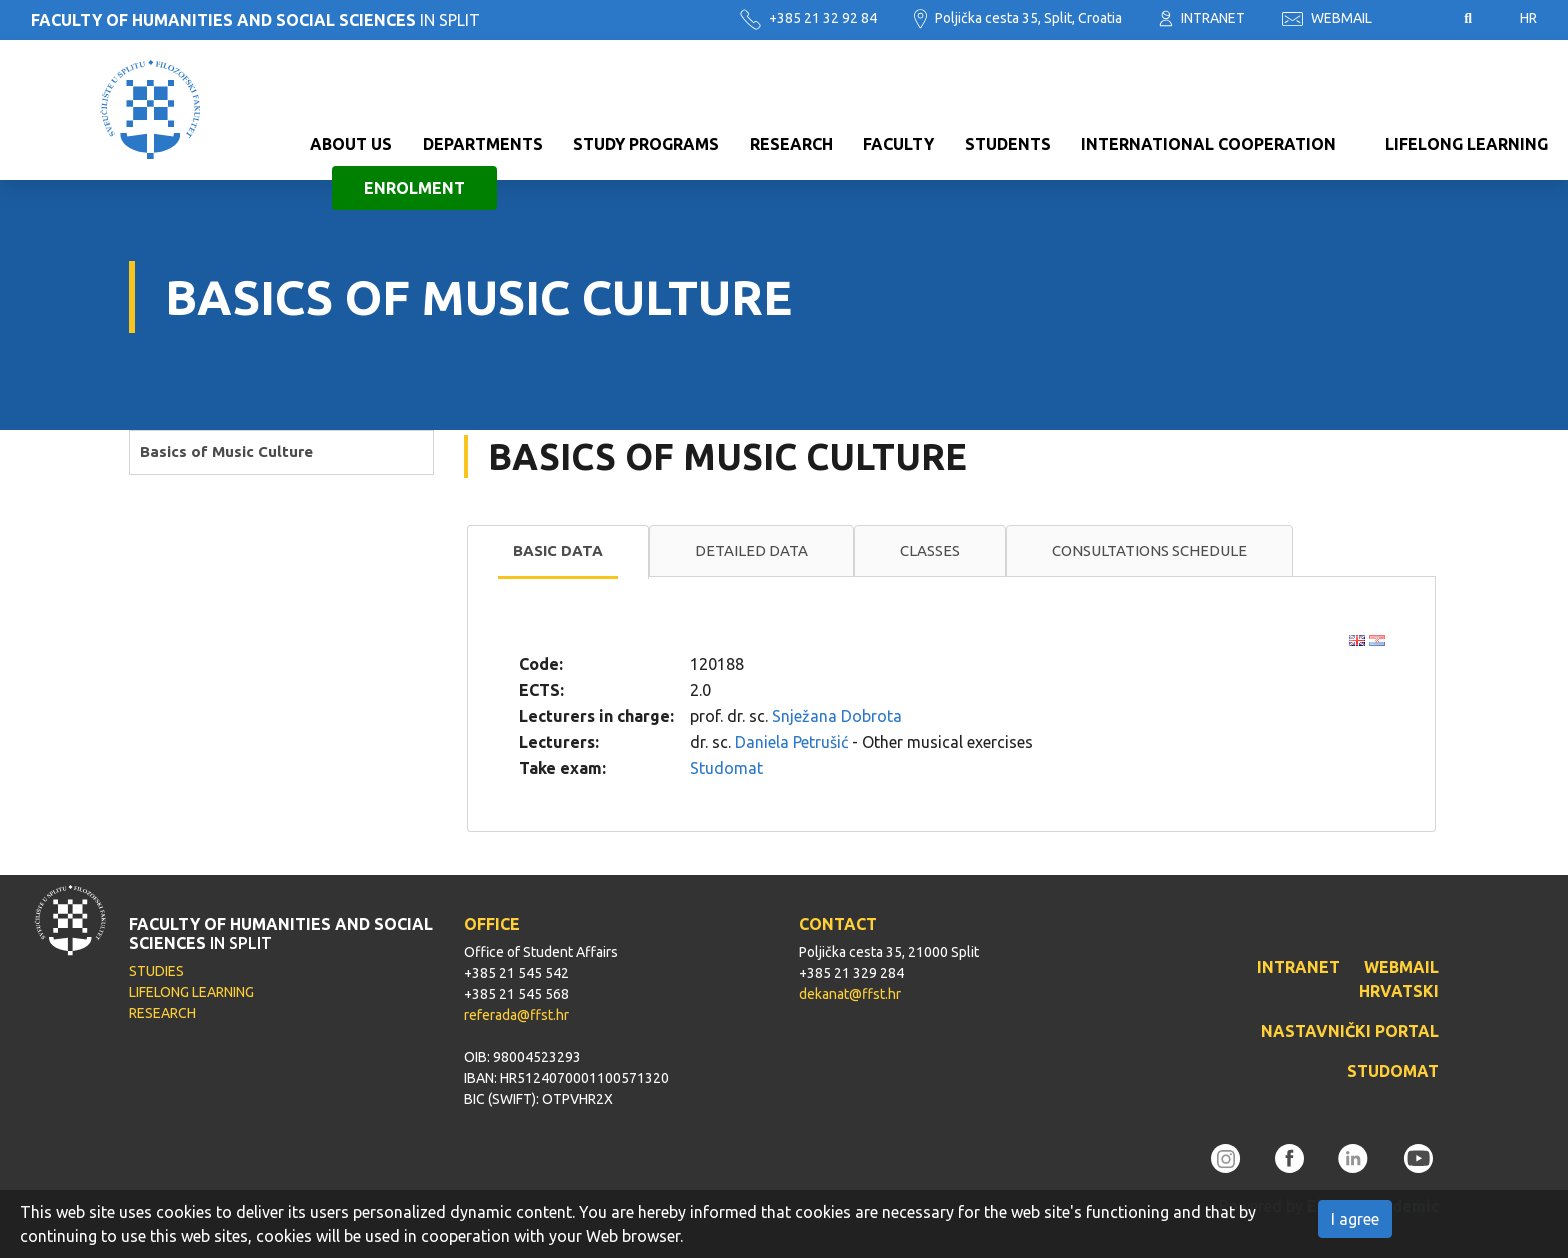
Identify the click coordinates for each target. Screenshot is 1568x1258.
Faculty (898, 88)
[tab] (558, 552)
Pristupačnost (1418, 19)
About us (351, 88)
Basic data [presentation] (558, 550)
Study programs (646, 88)
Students (1008, 88)
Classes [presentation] (930, 550)
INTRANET (1202, 18)
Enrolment (414, 132)
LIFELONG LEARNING (191, 992)
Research (791, 88)
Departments (483, 88)
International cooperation (1208, 88)
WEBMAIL (1327, 18)
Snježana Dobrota (837, 716)
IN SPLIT (255, 20)
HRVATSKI (1399, 991)
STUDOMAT (1393, 1071)
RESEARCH (162, 1013)
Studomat (726, 768)
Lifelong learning (1466, 88)
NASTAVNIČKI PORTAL (1350, 1031)
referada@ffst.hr (516, 1015)
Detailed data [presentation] (751, 550)
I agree (1355, 1219)
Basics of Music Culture (226, 451)
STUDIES (156, 971)
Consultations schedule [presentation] (1149, 550)
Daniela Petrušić (791, 742)
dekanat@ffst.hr (850, 994)
